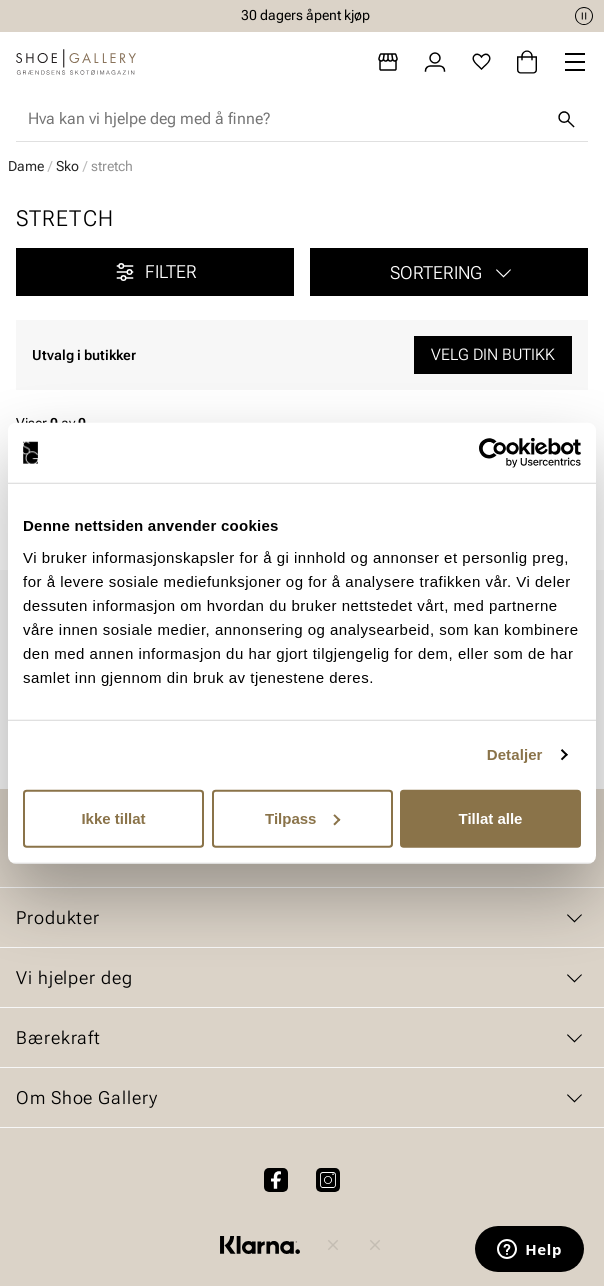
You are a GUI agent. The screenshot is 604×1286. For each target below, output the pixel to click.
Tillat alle (491, 817)
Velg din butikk (493, 354)
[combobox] (286, 119)
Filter (155, 272)
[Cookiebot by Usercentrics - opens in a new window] (493, 453)
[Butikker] (388, 62)
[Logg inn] (435, 62)
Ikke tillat (113, 817)
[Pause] (584, 16)
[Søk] (566, 119)
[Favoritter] (481, 62)
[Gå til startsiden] (76, 62)
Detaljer (515, 754)
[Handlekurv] (527, 62)
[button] (449, 272)
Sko (67, 166)
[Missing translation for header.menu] (575, 62)
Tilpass (302, 817)
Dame (26, 166)
